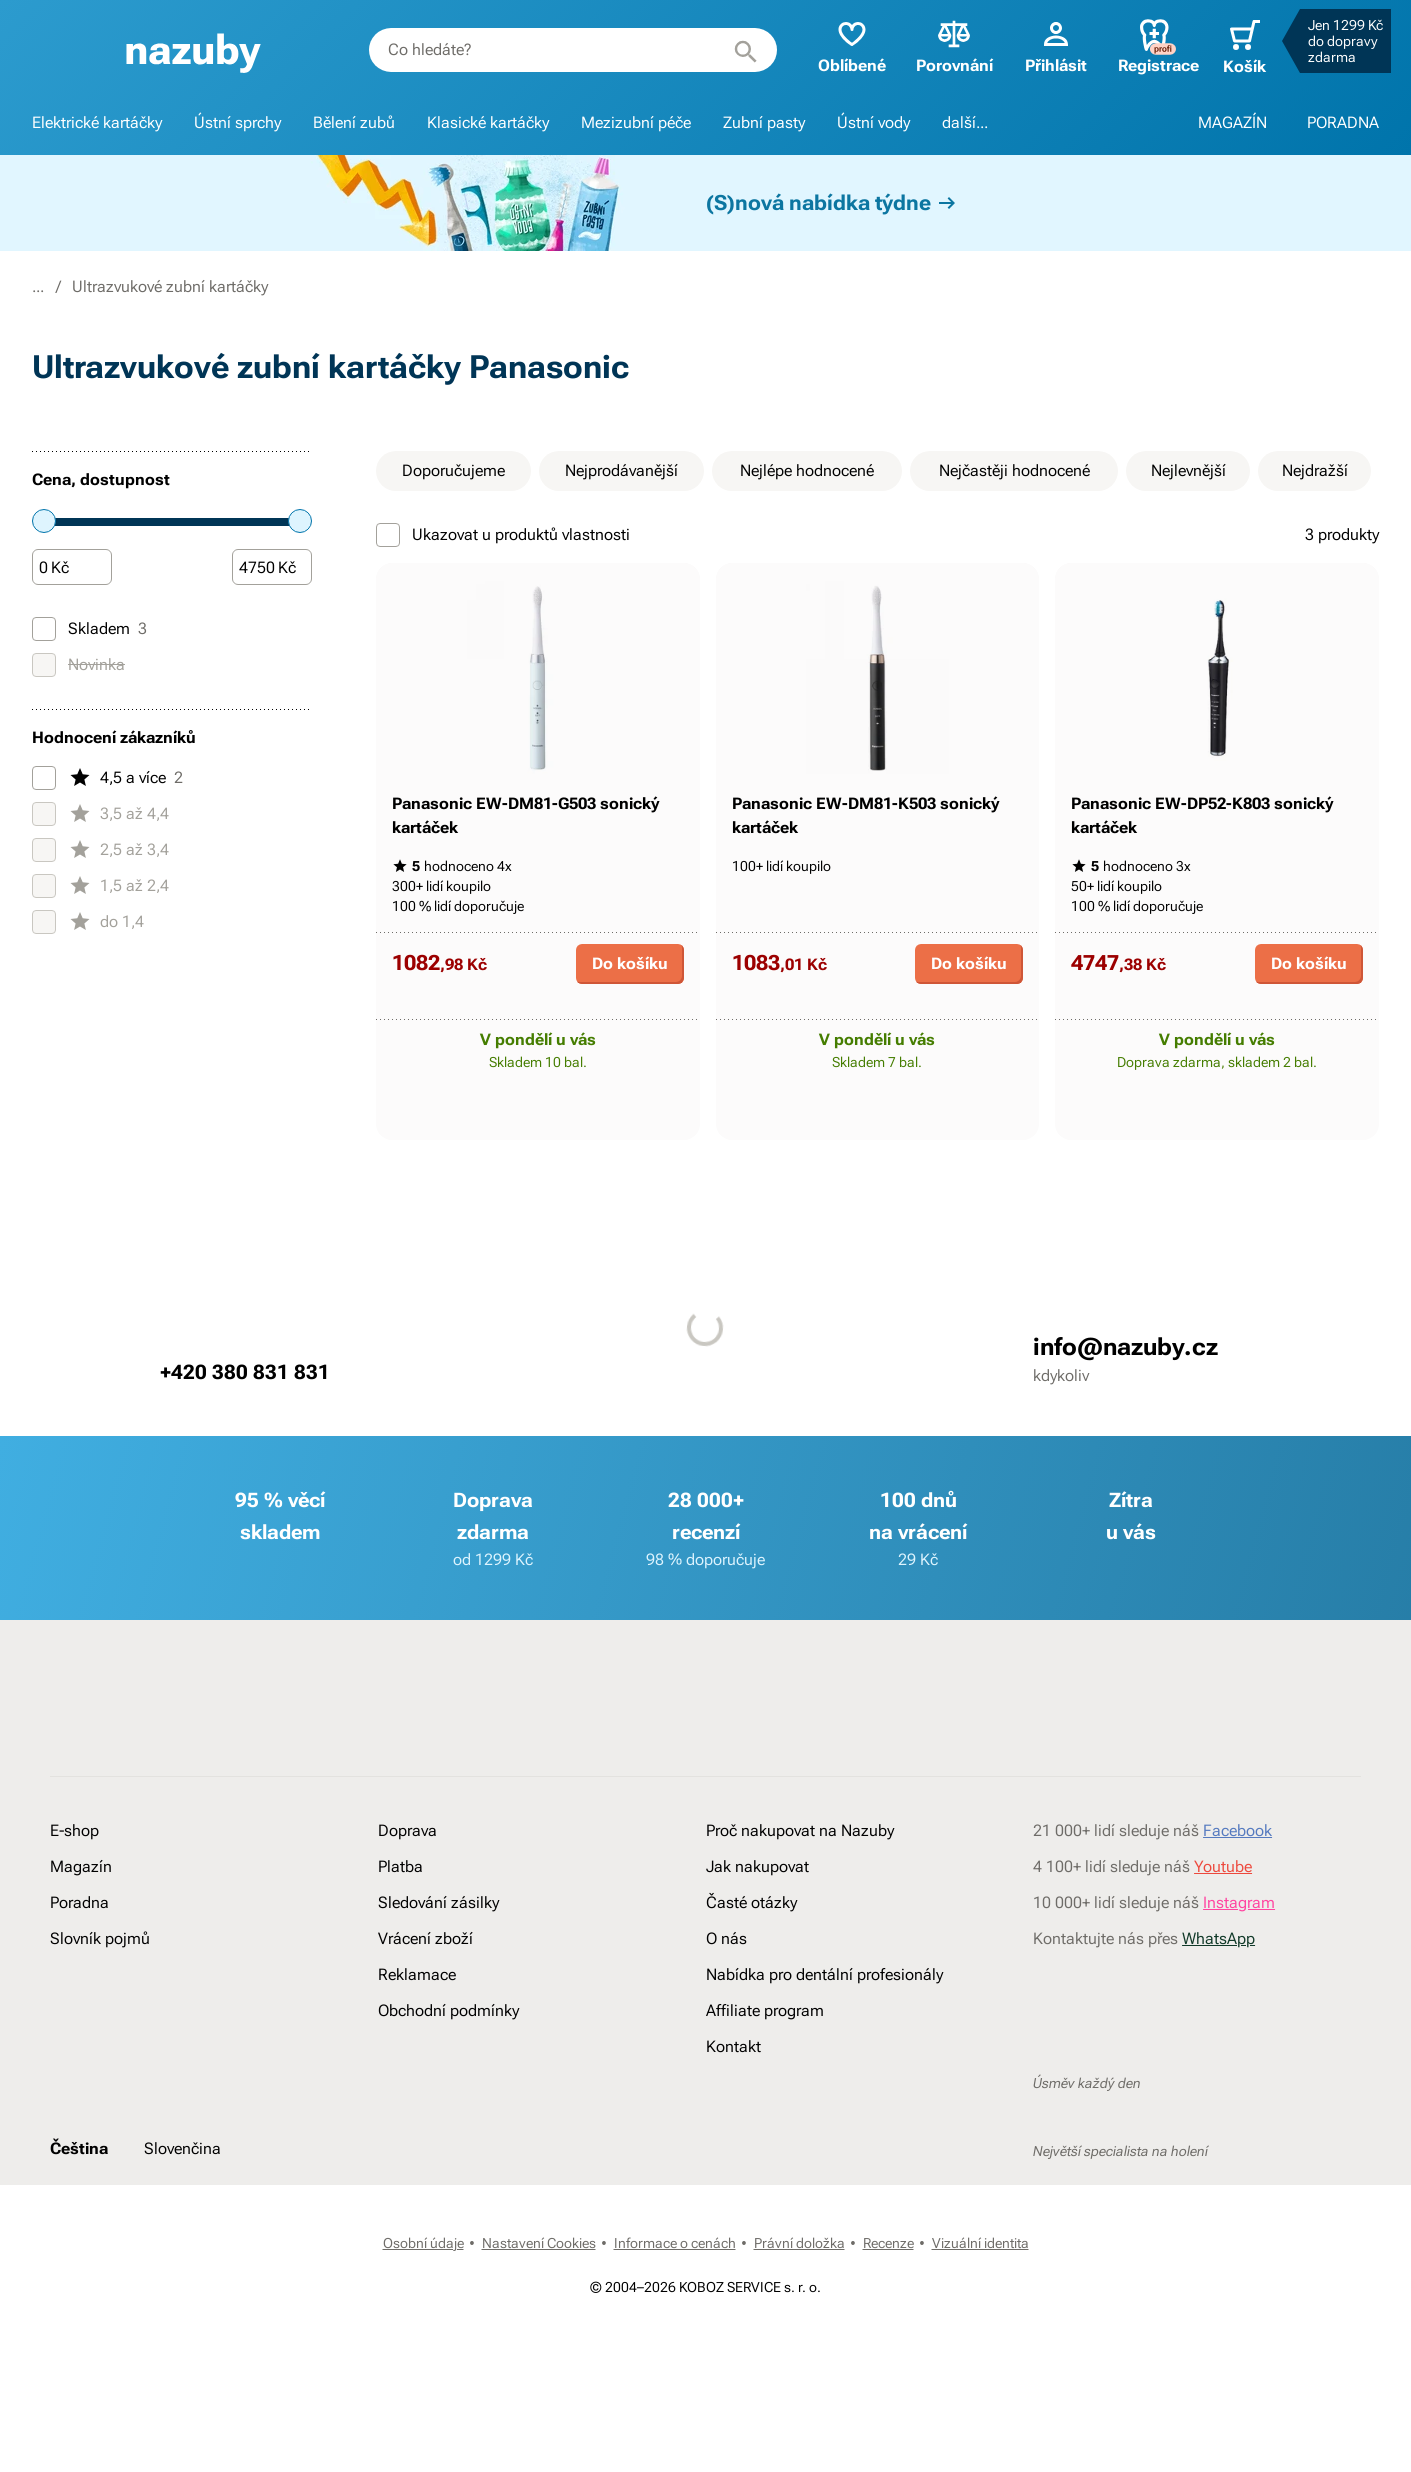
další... (965, 122)
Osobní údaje (423, 2310)
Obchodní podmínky (448, 2077)
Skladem (89, 629)
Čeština (79, 2215)
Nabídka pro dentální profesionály (824, 2041)
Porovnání (941, 45)
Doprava (407, 1897)
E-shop (137, 286)
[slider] (44, 521)
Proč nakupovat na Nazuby (800, 1897)
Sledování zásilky (438, 1969)
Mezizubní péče (636, 122)
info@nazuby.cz (1125, 1414)
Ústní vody (873, 122)
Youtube (1223, 1933)
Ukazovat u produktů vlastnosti (503, 535)
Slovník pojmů (100, 2005)
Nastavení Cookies (539, 2310)
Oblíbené (839, 45)
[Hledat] (733, 50)
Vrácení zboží (425, 2005)
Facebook (1237, 1897)
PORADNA (1343, 122)
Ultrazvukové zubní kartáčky (446, 286)
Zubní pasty (764, 122)
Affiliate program (765, 2077)
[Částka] (72, 568)
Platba (400, 1933)
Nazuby (58, 286)
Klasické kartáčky (488, 122)
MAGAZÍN (1232, 122)
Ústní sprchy (237, 122)
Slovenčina (182, 2215)
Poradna (79, 1969)
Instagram (1239, 1969)
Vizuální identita (980, 2310)
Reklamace (417, 2041)
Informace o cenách (675, 2310)
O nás (726, 2005)
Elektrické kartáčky (97, 122)
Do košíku (630, 1030)
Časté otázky (751, 1969)
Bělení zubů (354, 122)
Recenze (888, 2310)
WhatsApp (1218, 2005)
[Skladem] (44, 629)
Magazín (81, 1933)
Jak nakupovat (757, 1933)
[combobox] (562, 50)
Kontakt (733, 2113)
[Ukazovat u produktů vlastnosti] (388, 535)
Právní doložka (799, 2310)
